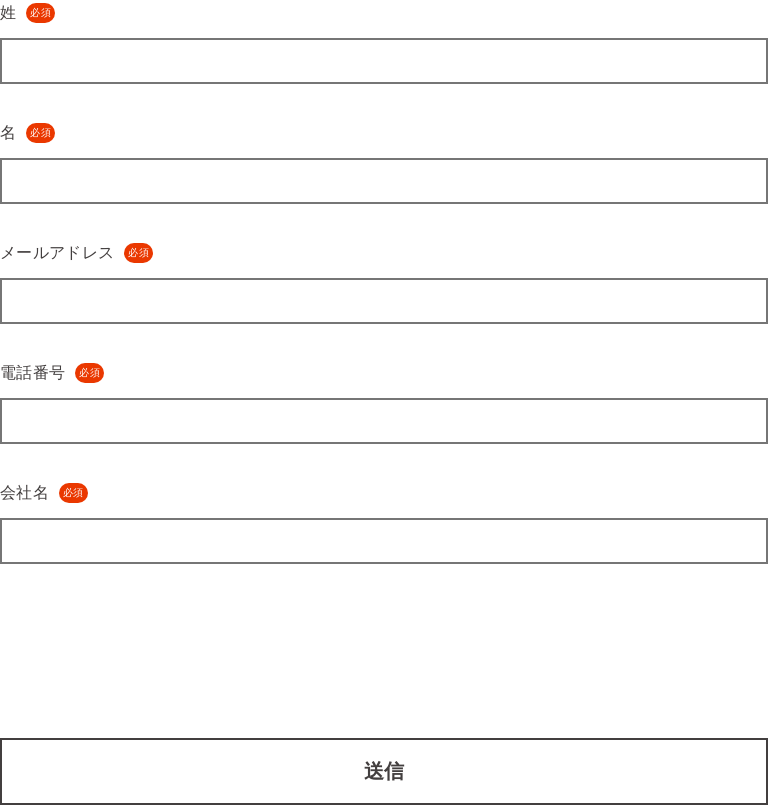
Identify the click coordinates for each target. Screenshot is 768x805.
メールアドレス (76, 253)
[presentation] (152, 639)
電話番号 (52, 373)
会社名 (44, 493)
